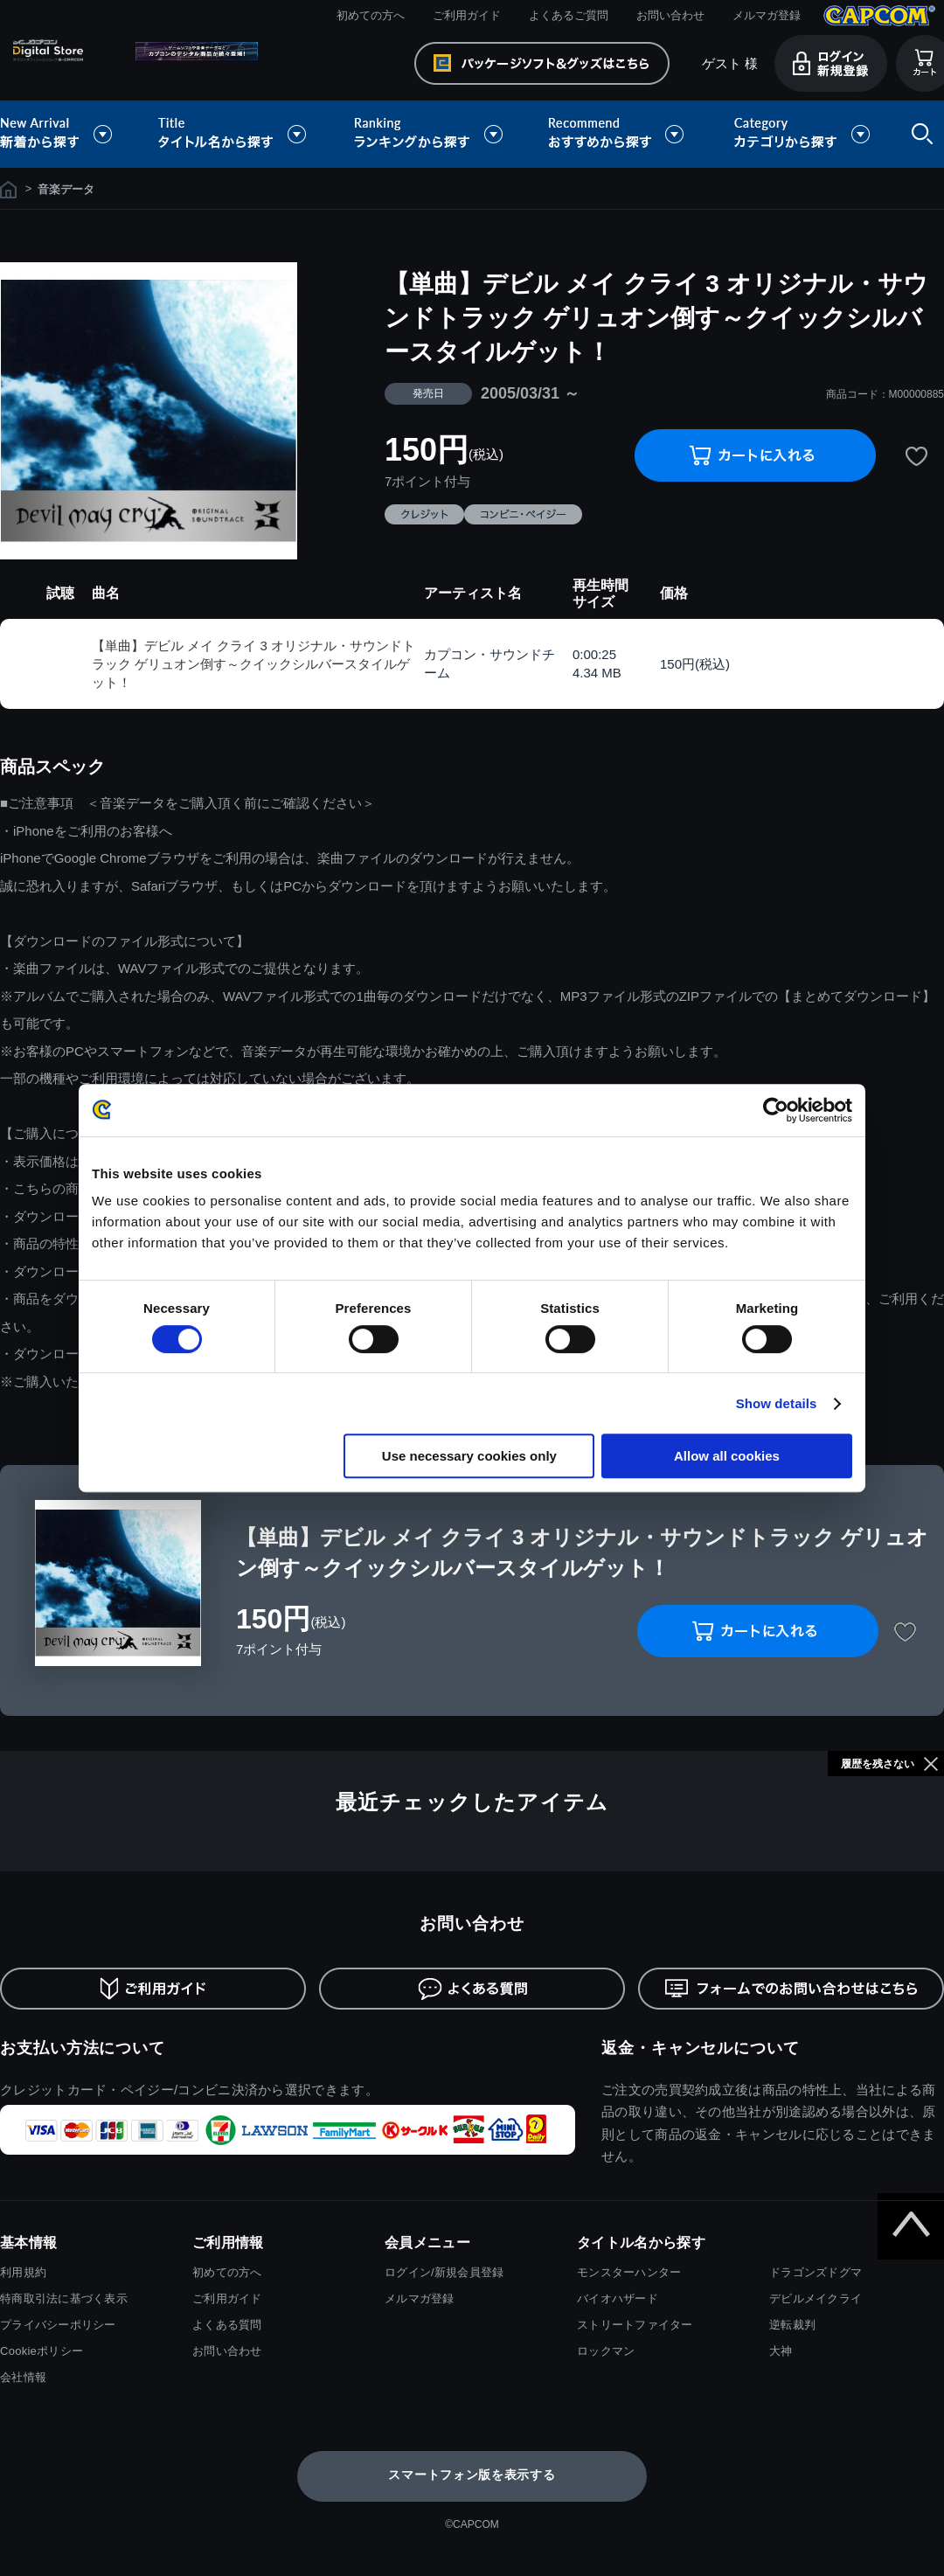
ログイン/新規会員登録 (444, 2272)
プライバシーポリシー (58, 2324)
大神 (781, 2350)
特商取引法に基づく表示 (64, 2298)
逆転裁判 (792, 2324)
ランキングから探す (430, 134)
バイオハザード (617, 2298)
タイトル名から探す (234, 134)
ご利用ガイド (467, 15)
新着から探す (68, 134)
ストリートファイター (635, 2324)
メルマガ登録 (766, 15)
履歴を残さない (877, 1764)
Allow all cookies (727, 1455)
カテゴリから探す (801, 134)
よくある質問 (227, 2324)
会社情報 (23, 2377)
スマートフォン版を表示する (471, 2475)
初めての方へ (371, 15)
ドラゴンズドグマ (815, 2272)
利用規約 (23, 2272)
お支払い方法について (82, 2048)
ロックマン (606, 2350)
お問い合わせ (670, 15)
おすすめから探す (619, 134)
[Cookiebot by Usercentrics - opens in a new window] (775, 1110)
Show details (776, 1403)
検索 (918, 134)
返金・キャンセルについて (700, 2048)
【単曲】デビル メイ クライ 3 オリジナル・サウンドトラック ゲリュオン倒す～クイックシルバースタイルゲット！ (253, 664)
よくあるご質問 (568, 15)
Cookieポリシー (41, 2350)
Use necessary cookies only (469, 1455)
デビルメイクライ (815, 2298)
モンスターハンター (629, 2272)
